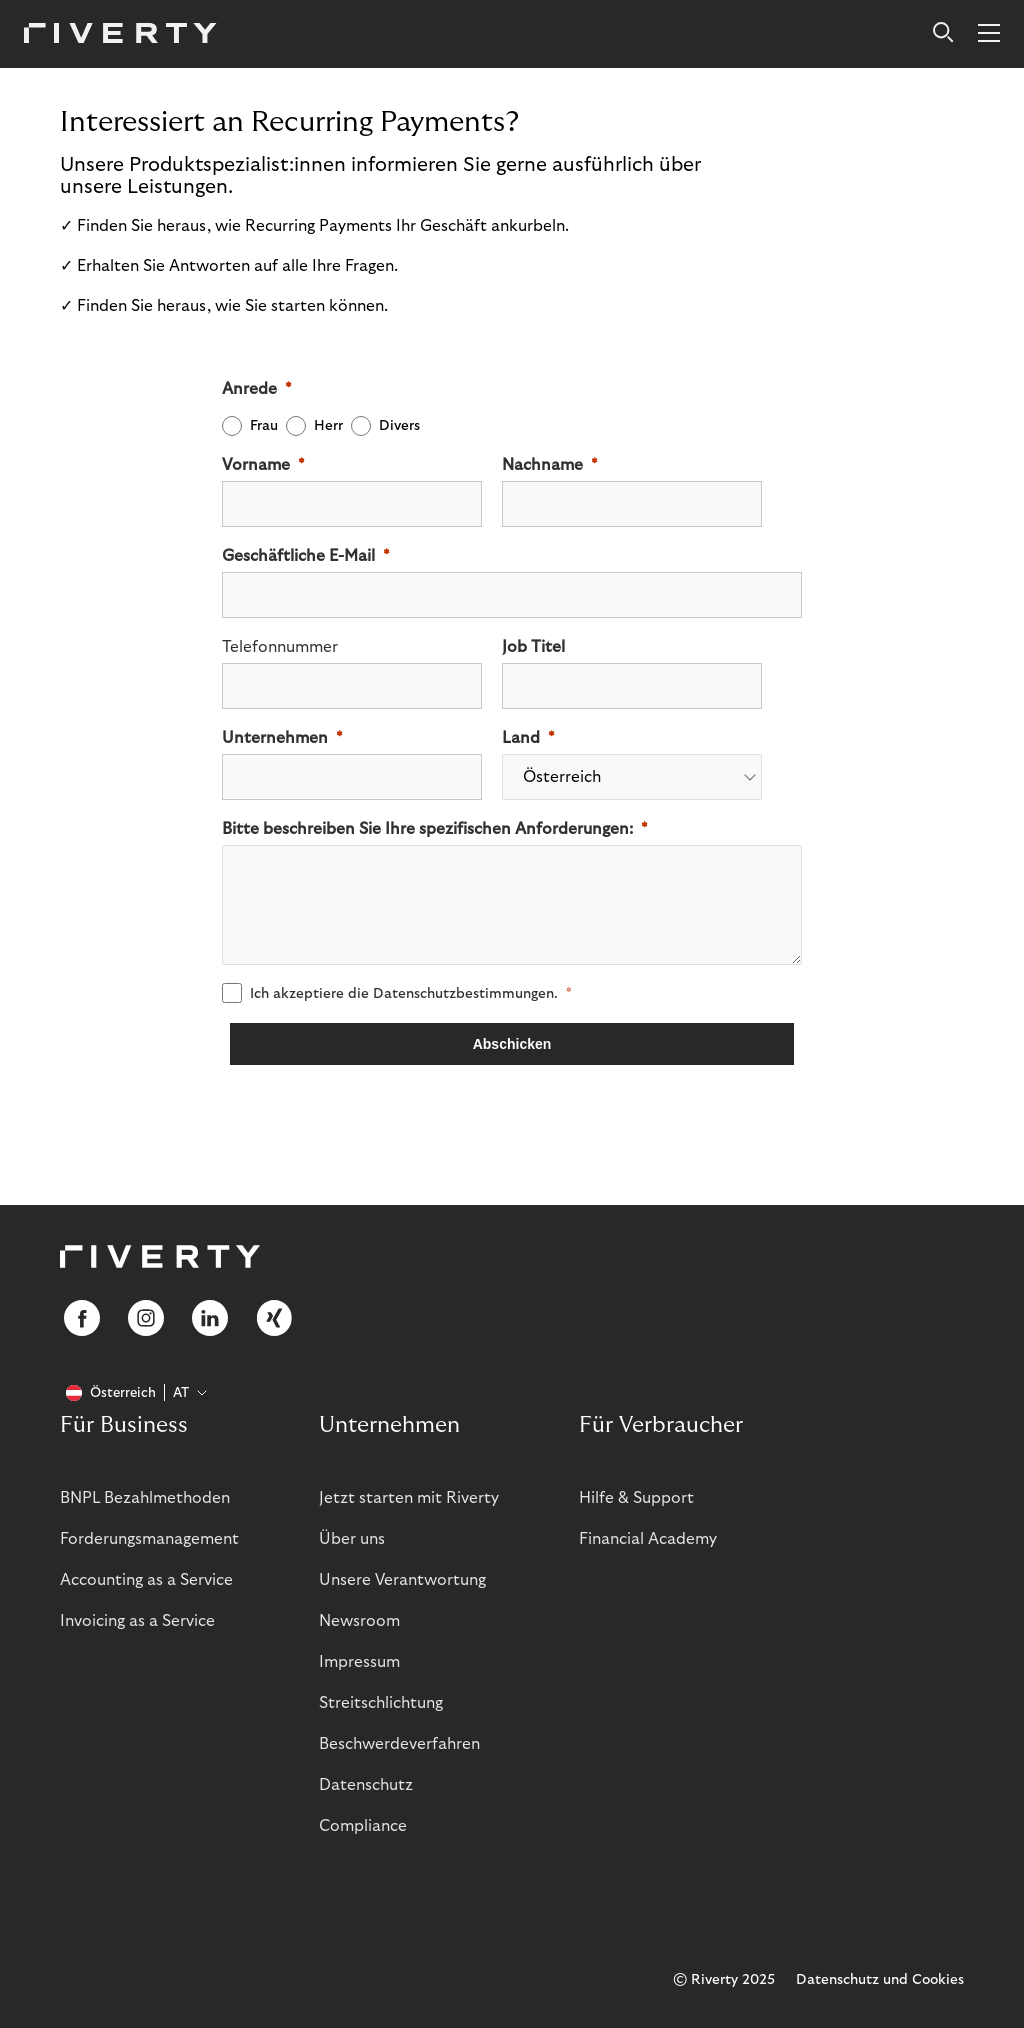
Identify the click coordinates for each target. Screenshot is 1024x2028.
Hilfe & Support (636, 1498)
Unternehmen (275, 738)
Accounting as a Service (146, 1580)
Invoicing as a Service (137, 1621)
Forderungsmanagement (149, 1539)
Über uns (352, 1539)
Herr (328, 426)
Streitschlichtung (381, 1703)
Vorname (256, 465)
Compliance (363, 1826)
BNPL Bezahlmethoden (145, 1498)
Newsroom (359, 1621)
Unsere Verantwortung (402, 1580)
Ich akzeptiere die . (404, 994)
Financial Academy (648, 1539)
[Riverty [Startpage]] (120, 34)
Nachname (542, 465)
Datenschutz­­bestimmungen (463, 994)
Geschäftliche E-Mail (298, 556)
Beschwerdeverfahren (399, 1744)
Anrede (249, 389)
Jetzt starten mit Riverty (409, 1498)
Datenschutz (366, 1785)
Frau (264, 426)
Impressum (359, 1662)
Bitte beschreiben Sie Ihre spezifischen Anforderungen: (427, 829)
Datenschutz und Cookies (880, 1980)
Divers (399, 426)
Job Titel (533, 647)
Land (521, 738)
